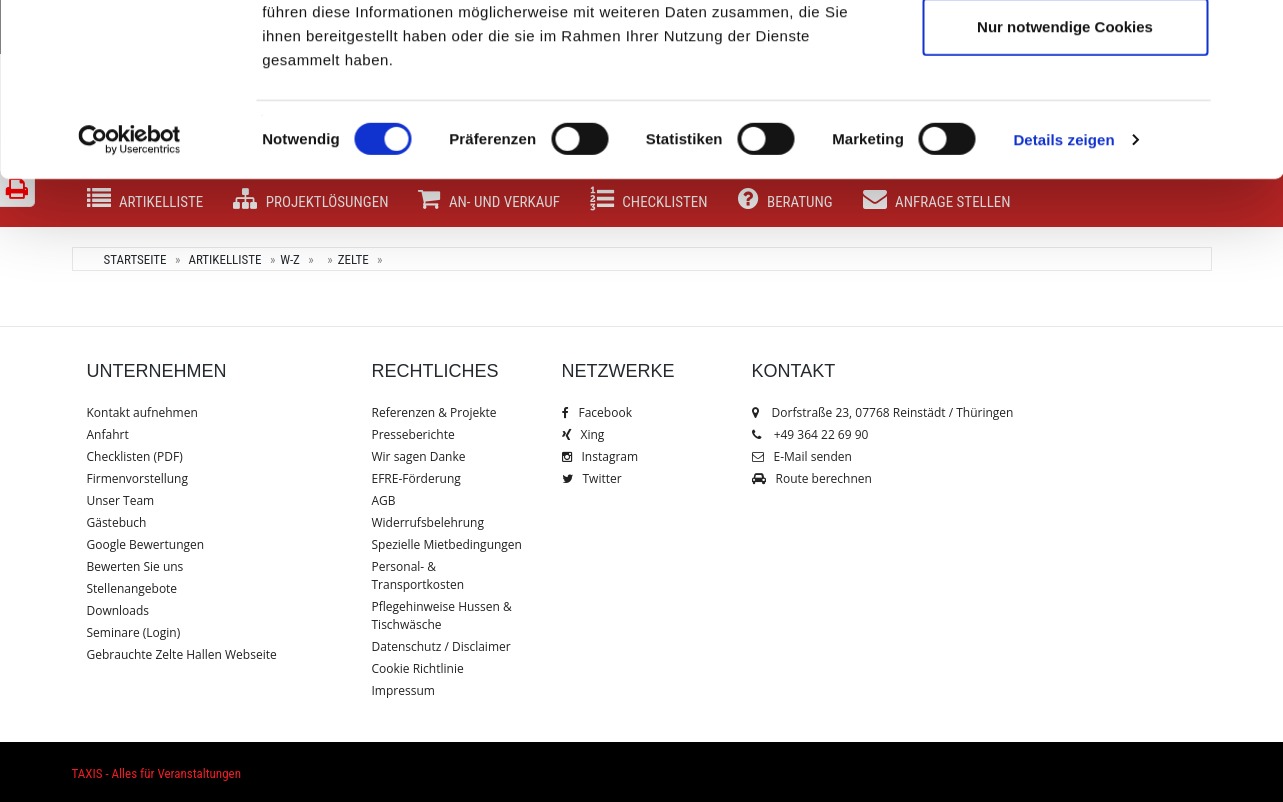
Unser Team (121, 500)
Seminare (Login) (134, 632)
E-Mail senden (802, 456)
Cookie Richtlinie (418, 668)
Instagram (600, 456)
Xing (583, 434)
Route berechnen (812, 478)
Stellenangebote (132, 588)
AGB (384, 500)
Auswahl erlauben (1065, 118)
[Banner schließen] (1252, 31)
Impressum (403, 690)
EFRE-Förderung (416, 478)
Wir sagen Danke (419, 456)
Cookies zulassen (1065, 52)
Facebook (597, 412)
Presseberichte (413, 434)
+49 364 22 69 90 (821, 434)
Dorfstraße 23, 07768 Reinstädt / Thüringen (883, 412)
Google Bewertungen (146, 544)
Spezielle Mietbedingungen (447, 544)
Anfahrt (108, 434)
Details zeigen (1063, 297)
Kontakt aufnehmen (142, 412)
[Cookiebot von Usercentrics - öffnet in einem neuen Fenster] (129, 298)
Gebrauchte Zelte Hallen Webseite (182, 654)
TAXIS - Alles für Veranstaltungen (156, 773)
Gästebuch (117, 522)
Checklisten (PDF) (135, 456)
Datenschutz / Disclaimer (441, 646)
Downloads (118, 610)
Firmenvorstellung (137, 478)
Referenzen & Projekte (434, 412)
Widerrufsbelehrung (428, 522)
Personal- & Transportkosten (418, 575)
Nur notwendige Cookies (1065, 183)
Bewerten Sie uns (135, 566)
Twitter (592, 478)
